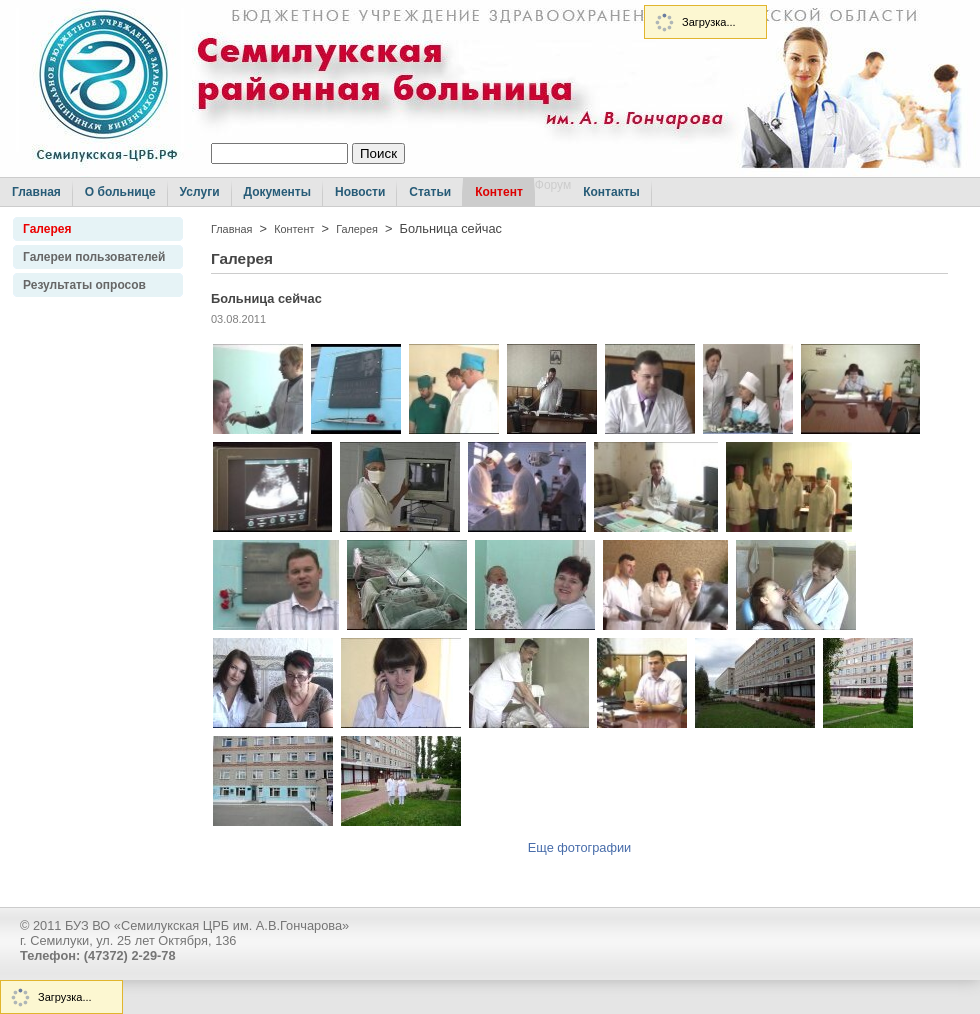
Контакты (611, 192)
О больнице (120, 192)
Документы (277, 192)
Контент (499, 192)
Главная (36, 192)
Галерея (47, 229)
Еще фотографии (580, 847)
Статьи (430, 192)
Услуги (200, 192)
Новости (360, 192)
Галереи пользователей (94, 257)
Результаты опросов (84, 285)
